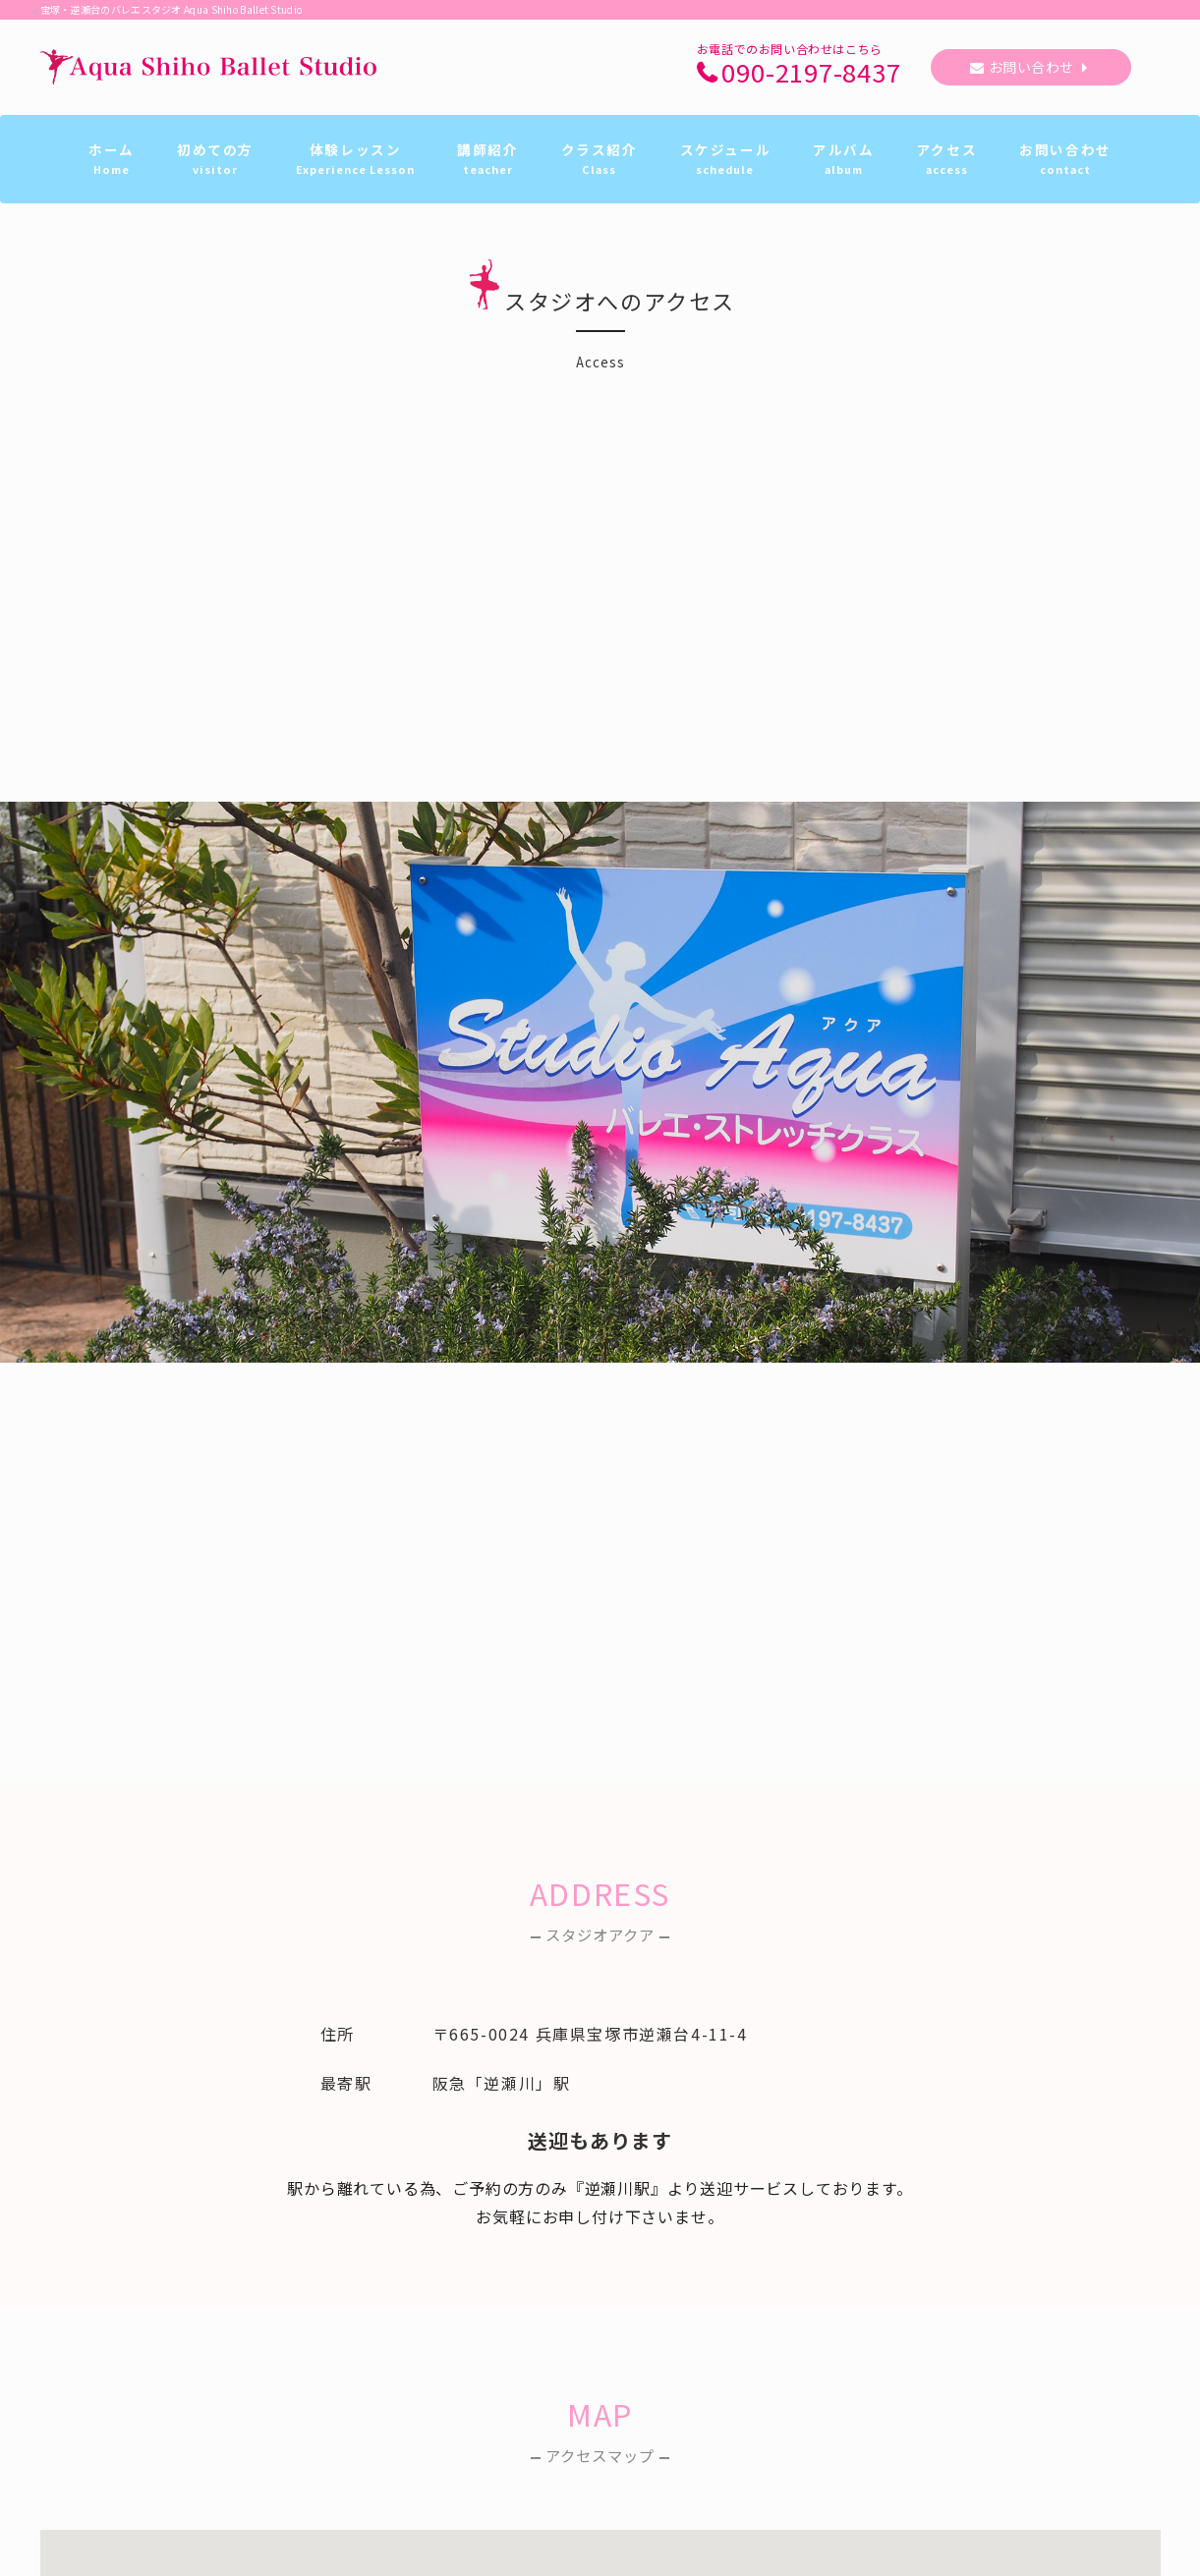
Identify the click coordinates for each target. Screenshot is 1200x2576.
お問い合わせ (1031, 67)
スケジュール (725, 159)
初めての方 (215, 159)
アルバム (843, 159)
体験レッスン (355, 159)
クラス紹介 (599, 159)
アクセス (947, 159)
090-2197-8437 (810, 73)
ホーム (111, 159)
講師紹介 (487, 159)
